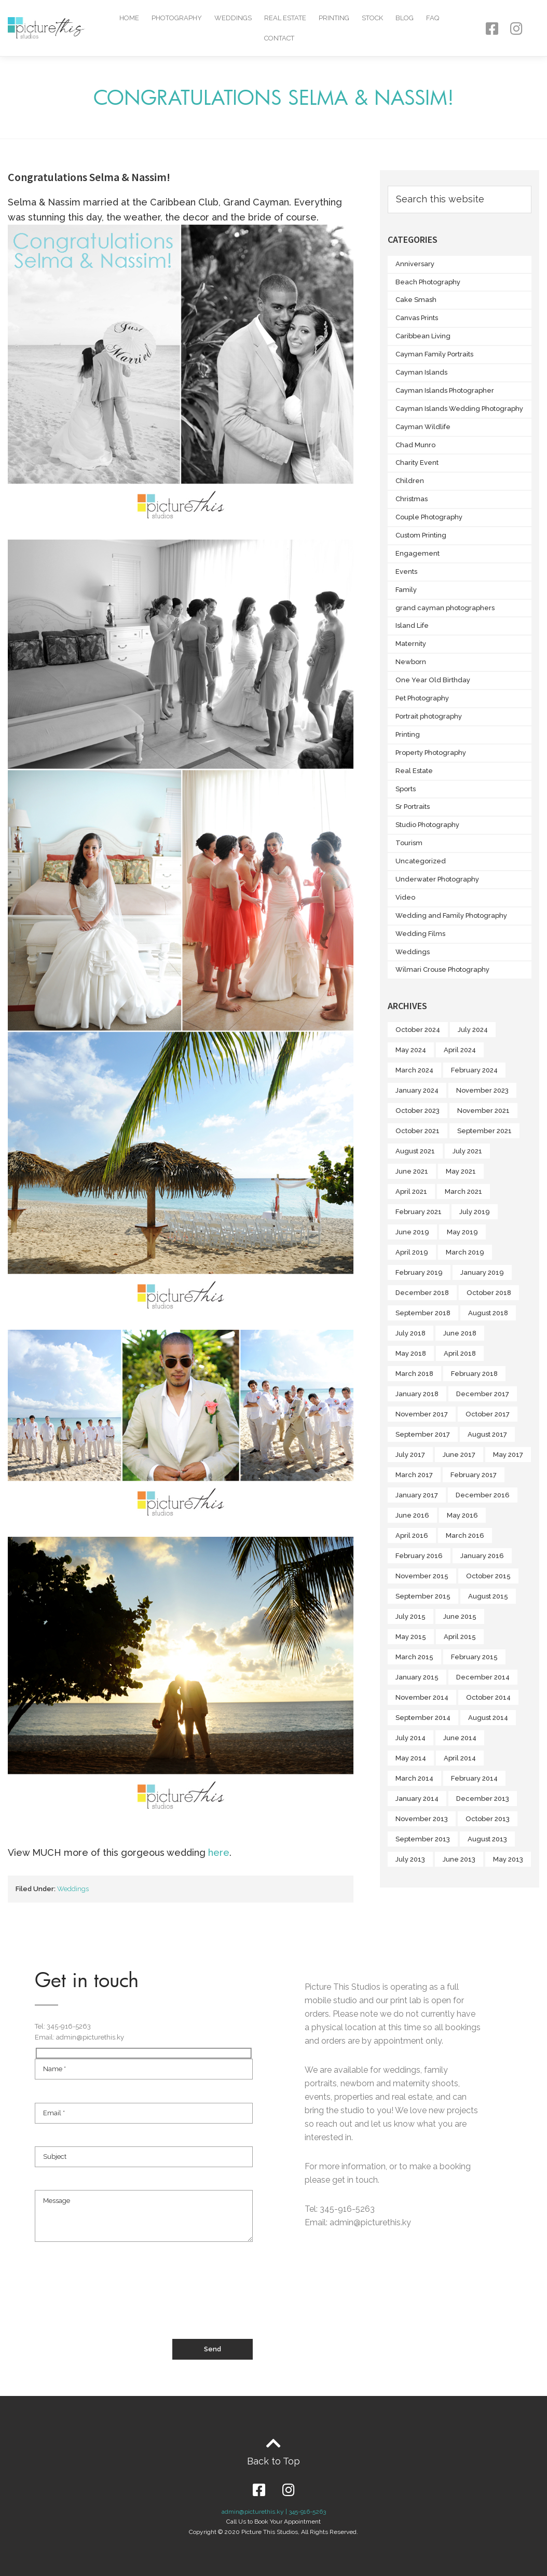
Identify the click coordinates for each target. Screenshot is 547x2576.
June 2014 (459, 1738)
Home (129, 18)
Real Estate (285, 18)
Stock (372, 18)
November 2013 (421, 1819)
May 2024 (410, 1050)
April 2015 (460, 1637)
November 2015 (421, 1576)
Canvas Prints (416, 318)
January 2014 (417, 1798)
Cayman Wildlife (422, 427)
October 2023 (417, 1110)
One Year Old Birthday (432, 680)
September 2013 (422, 1839)
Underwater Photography (437, 879)
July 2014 (410, 1738)
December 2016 (483, 1495)
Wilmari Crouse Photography (442, 969)
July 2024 (473, 1030)
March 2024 (414, 1070)
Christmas (411, 499)
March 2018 (414, 1373)
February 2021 (418, 1212)
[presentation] (114, 2300)
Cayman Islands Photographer (444, 390)
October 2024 (417, 1030)
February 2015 (474, 1657)
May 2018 (410, 1353)
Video (405, 897)
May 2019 (462, 1232)
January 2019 (482, 1272)
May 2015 (410, 1637)
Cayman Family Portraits (434, 354)
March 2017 (414, 1475)
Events (406, 571)
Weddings (233, 18)
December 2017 (482, 1394)
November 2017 (421, 1414)
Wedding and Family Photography (451, 915)
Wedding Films (420, 934)
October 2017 (488, 1414)
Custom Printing (420, 535)
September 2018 (422, 1313)
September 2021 (484, 1131)
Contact (279, 38)
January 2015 (417, 1677)
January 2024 (417, 1090)
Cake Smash (415, 300)
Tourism (408, 843)
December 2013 (482, 1798)
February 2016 (419, 1556)
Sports (405, 789)
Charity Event (417, 462)
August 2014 (488, 1717)
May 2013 (508, 1859)
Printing (334, 18)
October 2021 (417, 1131)
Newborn (410, 662)
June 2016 (412, 1515)
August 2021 (415, 1151)
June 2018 (459, 1333)
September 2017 (422, 1434)
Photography (177, 18)
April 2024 (460, 1050)
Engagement (417, 553)
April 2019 (411, 1252)
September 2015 (422, 1596)
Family (406, 590)
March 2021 (463, 1191)
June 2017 (459, 1454)
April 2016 (411, 1535)
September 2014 (422, 1717)
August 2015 (488, 1596)
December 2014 (483, 1677)
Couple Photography (428, 517)
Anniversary (414, 264)
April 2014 (460, 1758)
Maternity (410, 644)
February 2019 (419, 1272)
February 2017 (473, 1475)
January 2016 (482, 1556)
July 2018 (410, 1333)
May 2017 (508, 1454)
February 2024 (474, 1070)
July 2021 (467, 1151)
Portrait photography (428, 716)
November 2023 (482, 1090)
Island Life (412, 625)
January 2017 (416, 1495)
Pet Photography (422, 698)
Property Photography (430, 752)
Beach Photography (427, 282)
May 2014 (410, 1758)
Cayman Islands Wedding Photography (459, 408)
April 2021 (411, 1191)
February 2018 (474, 1373)
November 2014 (421, 1697)
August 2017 (487, 1434)
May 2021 (461, 1171)
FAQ (432, 18)
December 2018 (422, 1293)
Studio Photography (427, 825)
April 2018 (460, 1353)
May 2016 (462, 1515)
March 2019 (465, 1252)
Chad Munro (415, 445)
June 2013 (459, 1859)
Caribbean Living (422, 336)
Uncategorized (420, 861)
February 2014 (474, 1778)
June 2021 (411, 1171)
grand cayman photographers (445, 608)
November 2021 (483, 1110)
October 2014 (488, 1697)
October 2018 (489, 1293)
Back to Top (273, 2461)
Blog (404, 18)
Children (409, 481)
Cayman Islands (421, 372)
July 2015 (410, 1616)
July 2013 (410, 1859)
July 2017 (410, 1454)
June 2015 (459, 1616)
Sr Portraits (412, 806)
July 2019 (474, 1212)
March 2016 (465, 1535)
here (218, 1852)
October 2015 (488, 1576)
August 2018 (488, 1313)
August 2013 (487, 1839)
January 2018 (417, 1394)
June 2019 (412, 1232)
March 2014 (414, 1778)
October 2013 (488, 1819)
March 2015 (414, 1657)
